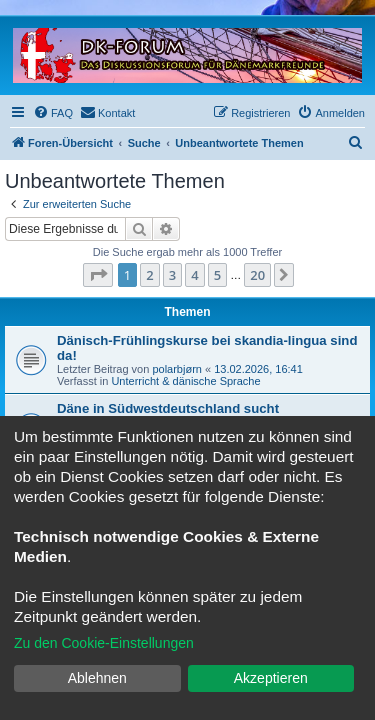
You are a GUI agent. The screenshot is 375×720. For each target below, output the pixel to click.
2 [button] (149, 275)
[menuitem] (53, 113)
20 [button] (257, 275)
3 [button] (172, 275)
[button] (98, 275)
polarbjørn (177, 369)
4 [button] (194, 275)
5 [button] (217, 275)
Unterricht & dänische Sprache (185, 381)
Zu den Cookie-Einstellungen (104, 643)
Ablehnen (97, 678)
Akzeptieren (271, 678)
